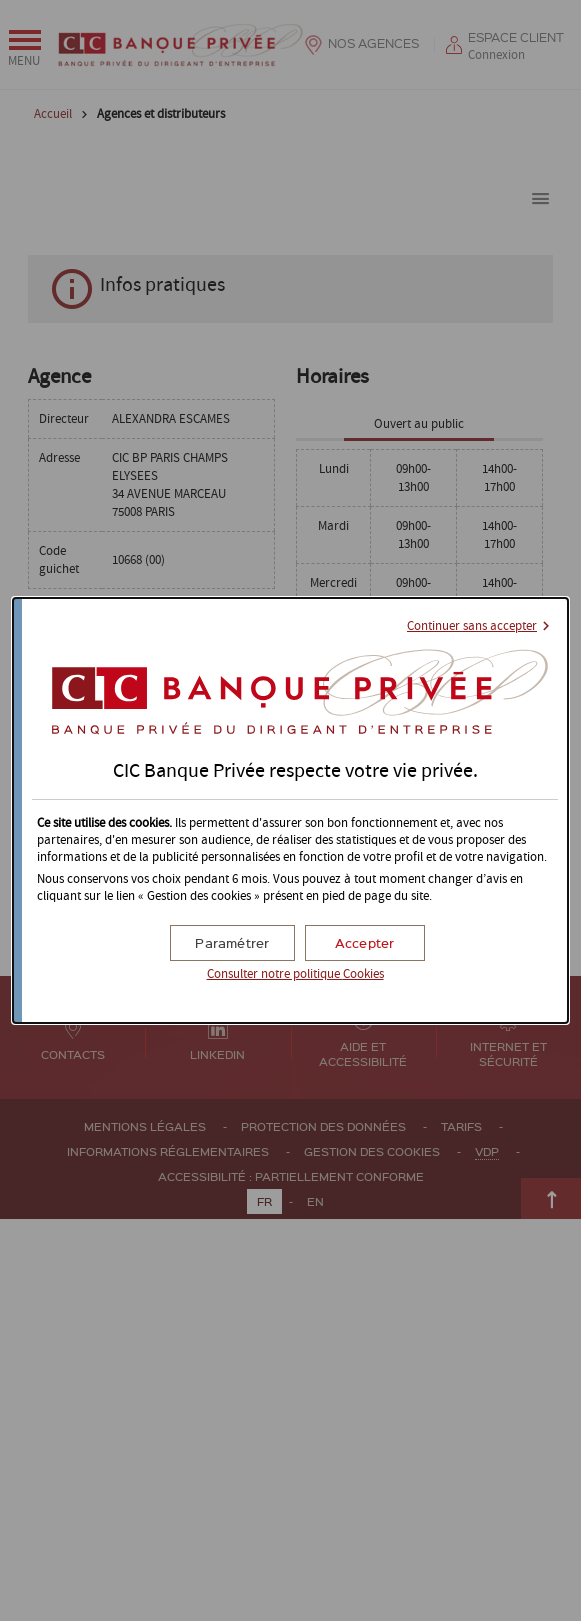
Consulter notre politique (295, 974)
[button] (365, 943)
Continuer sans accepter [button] (472, 626)
